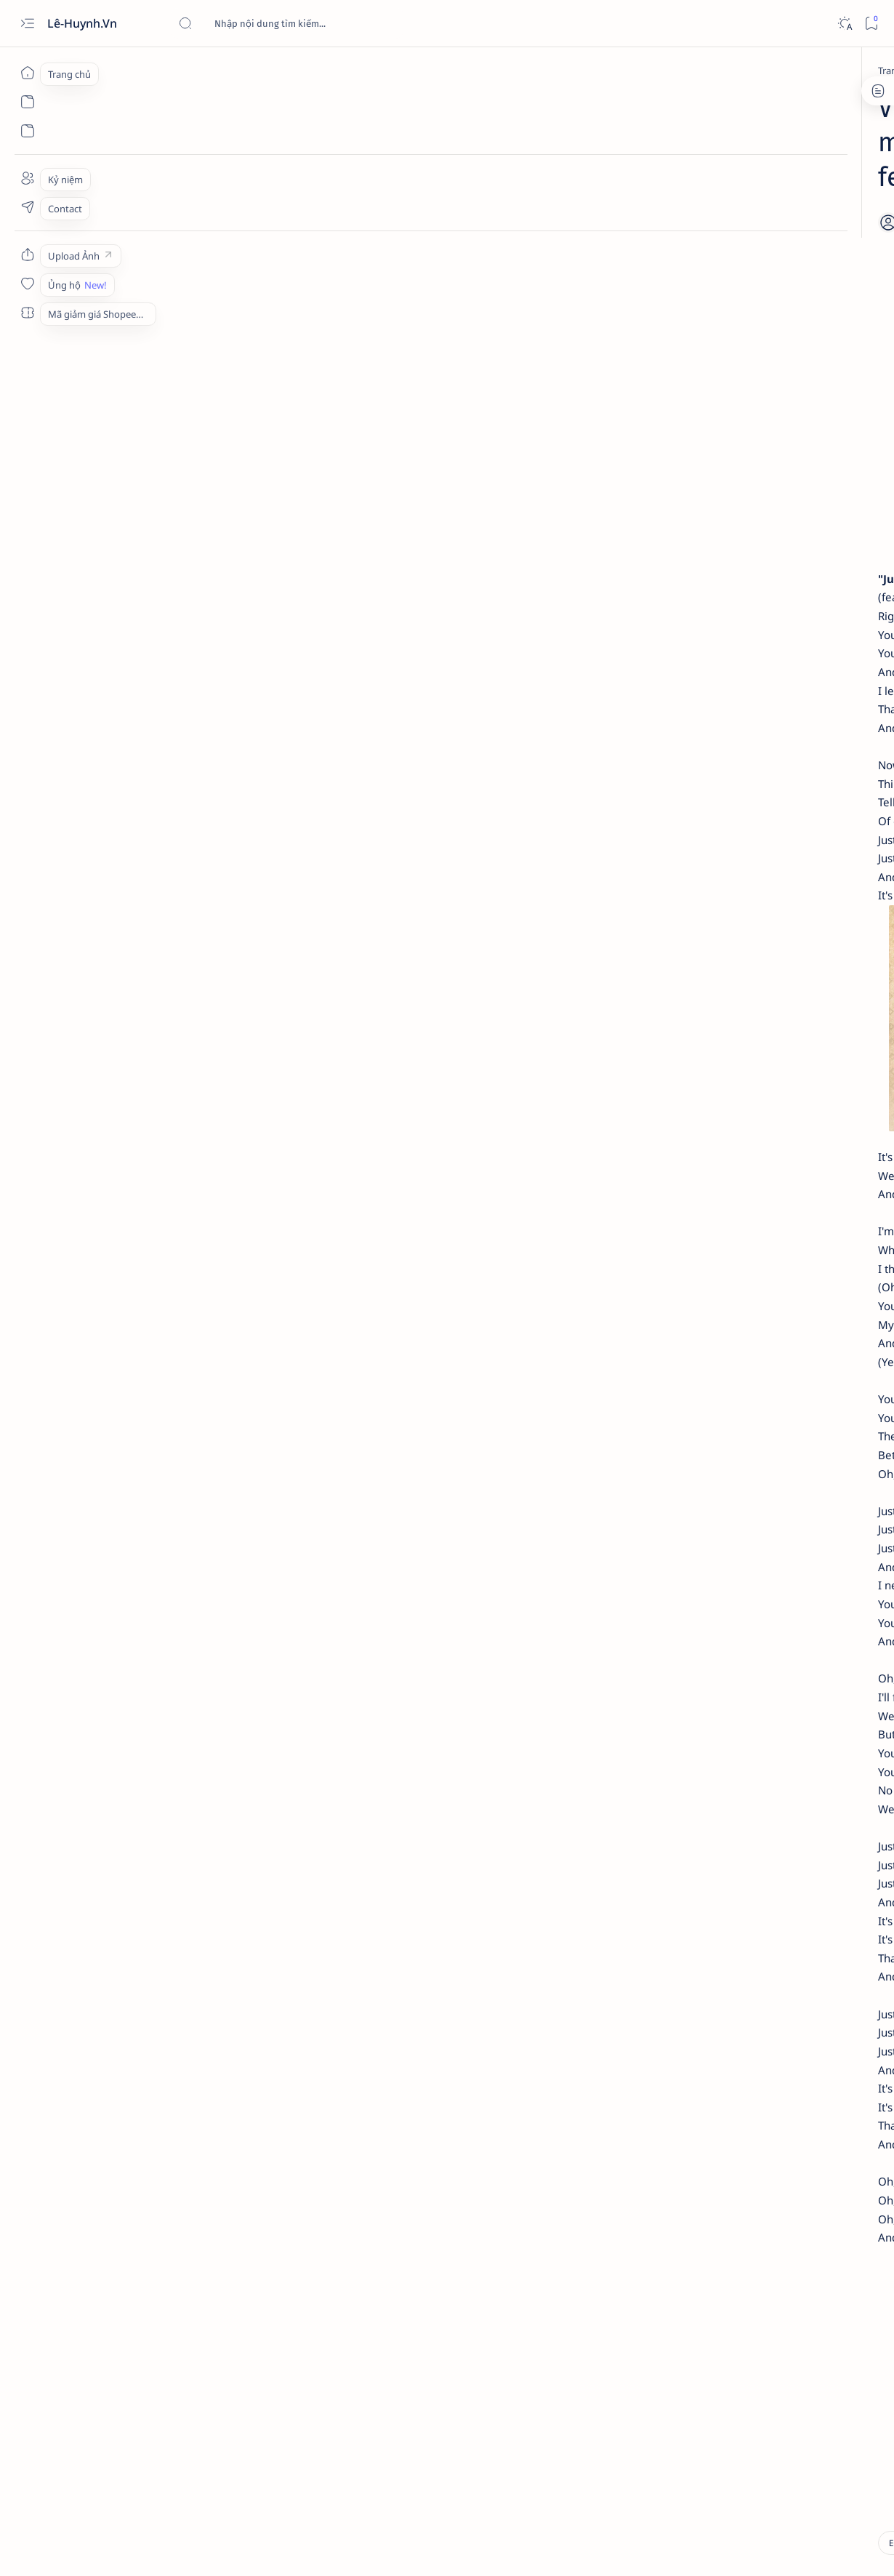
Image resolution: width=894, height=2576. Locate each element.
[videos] (184, 2354)
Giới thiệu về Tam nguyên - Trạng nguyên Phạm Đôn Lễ (783, 284)
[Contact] (27, 207)
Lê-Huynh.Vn (83, 23)
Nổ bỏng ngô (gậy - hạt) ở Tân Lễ (781, 379)
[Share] (617, 185)
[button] (806, 2547)
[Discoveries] (772, 256)
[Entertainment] (164, 70)
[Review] (762, 407)
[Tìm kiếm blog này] (287, 23)
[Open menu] (27, 23)
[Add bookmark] (577, 185)
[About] (27, 178)
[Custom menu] (27, 254)
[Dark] (844, 23)
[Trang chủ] (27, 72)
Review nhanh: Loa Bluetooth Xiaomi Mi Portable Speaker (773, 435)
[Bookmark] (871, 23)
